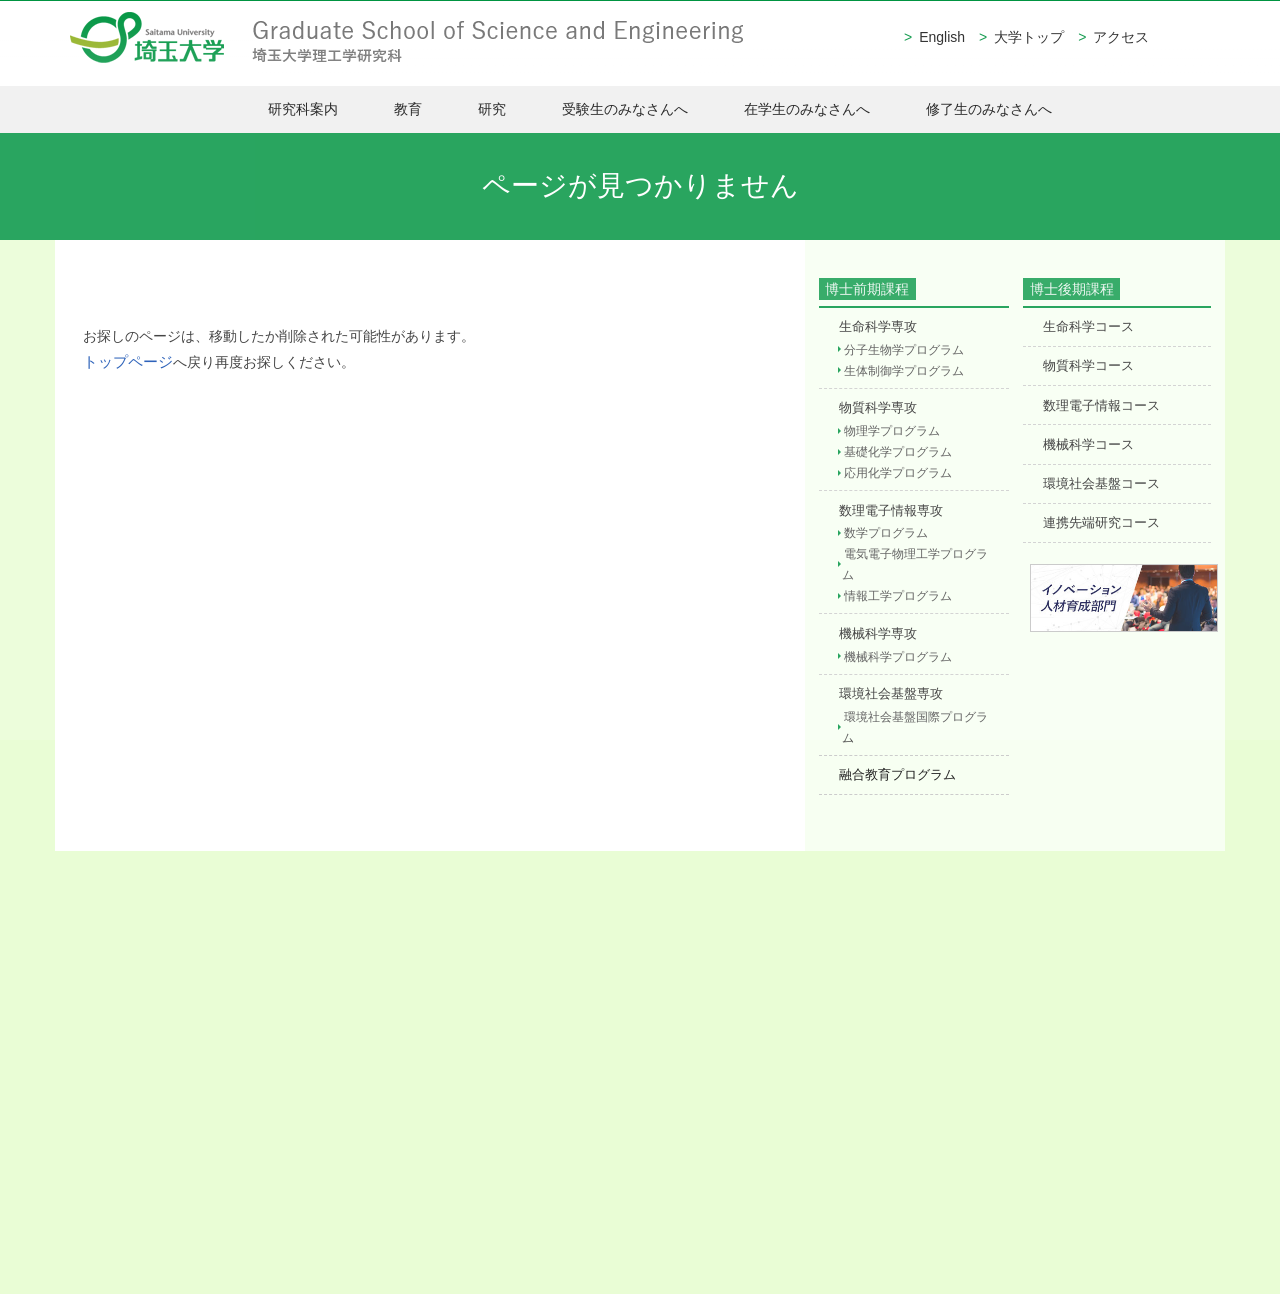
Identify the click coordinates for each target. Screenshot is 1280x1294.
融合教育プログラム (894, 759)
